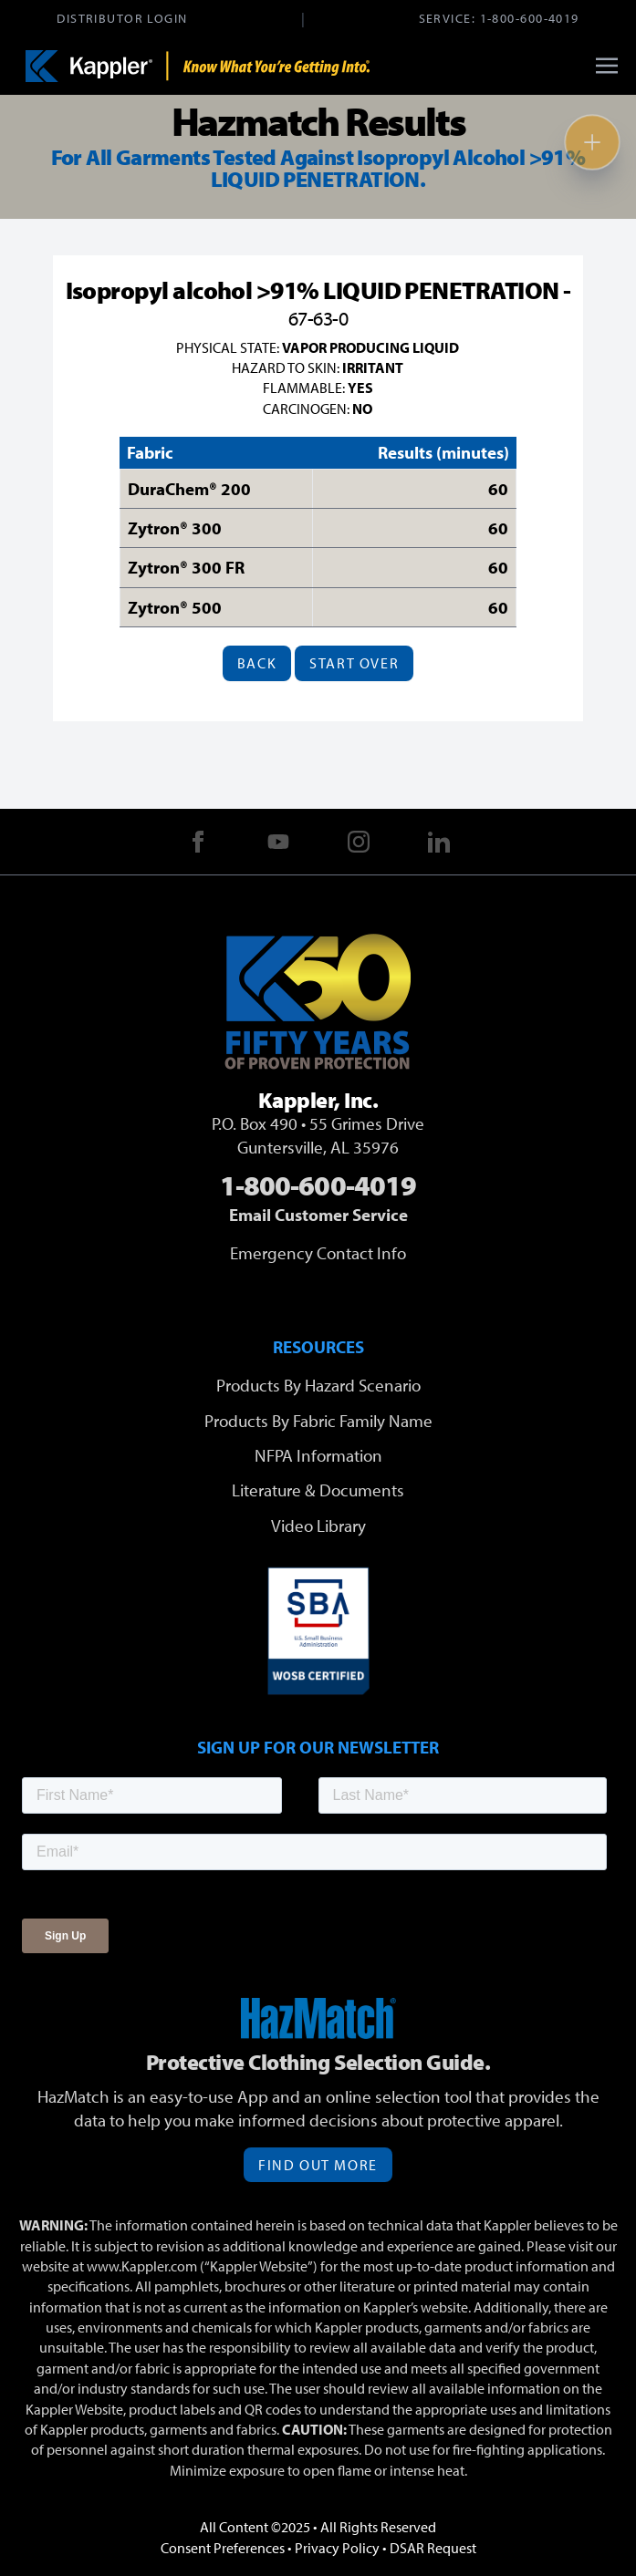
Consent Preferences (223, 2548)
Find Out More (318, 2165)
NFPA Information (318, 1455)
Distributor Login (122, 17)
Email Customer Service (318, 1215)
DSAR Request (433, 2548)
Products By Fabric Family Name (318, 1421)
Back (256, 663)
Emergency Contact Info (318, 1253)
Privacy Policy (337, 2548)
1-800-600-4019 (529, 17)
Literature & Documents (318, 1490)
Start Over (354, 663)
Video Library (318, 1525)
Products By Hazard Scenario (318, 1385)
